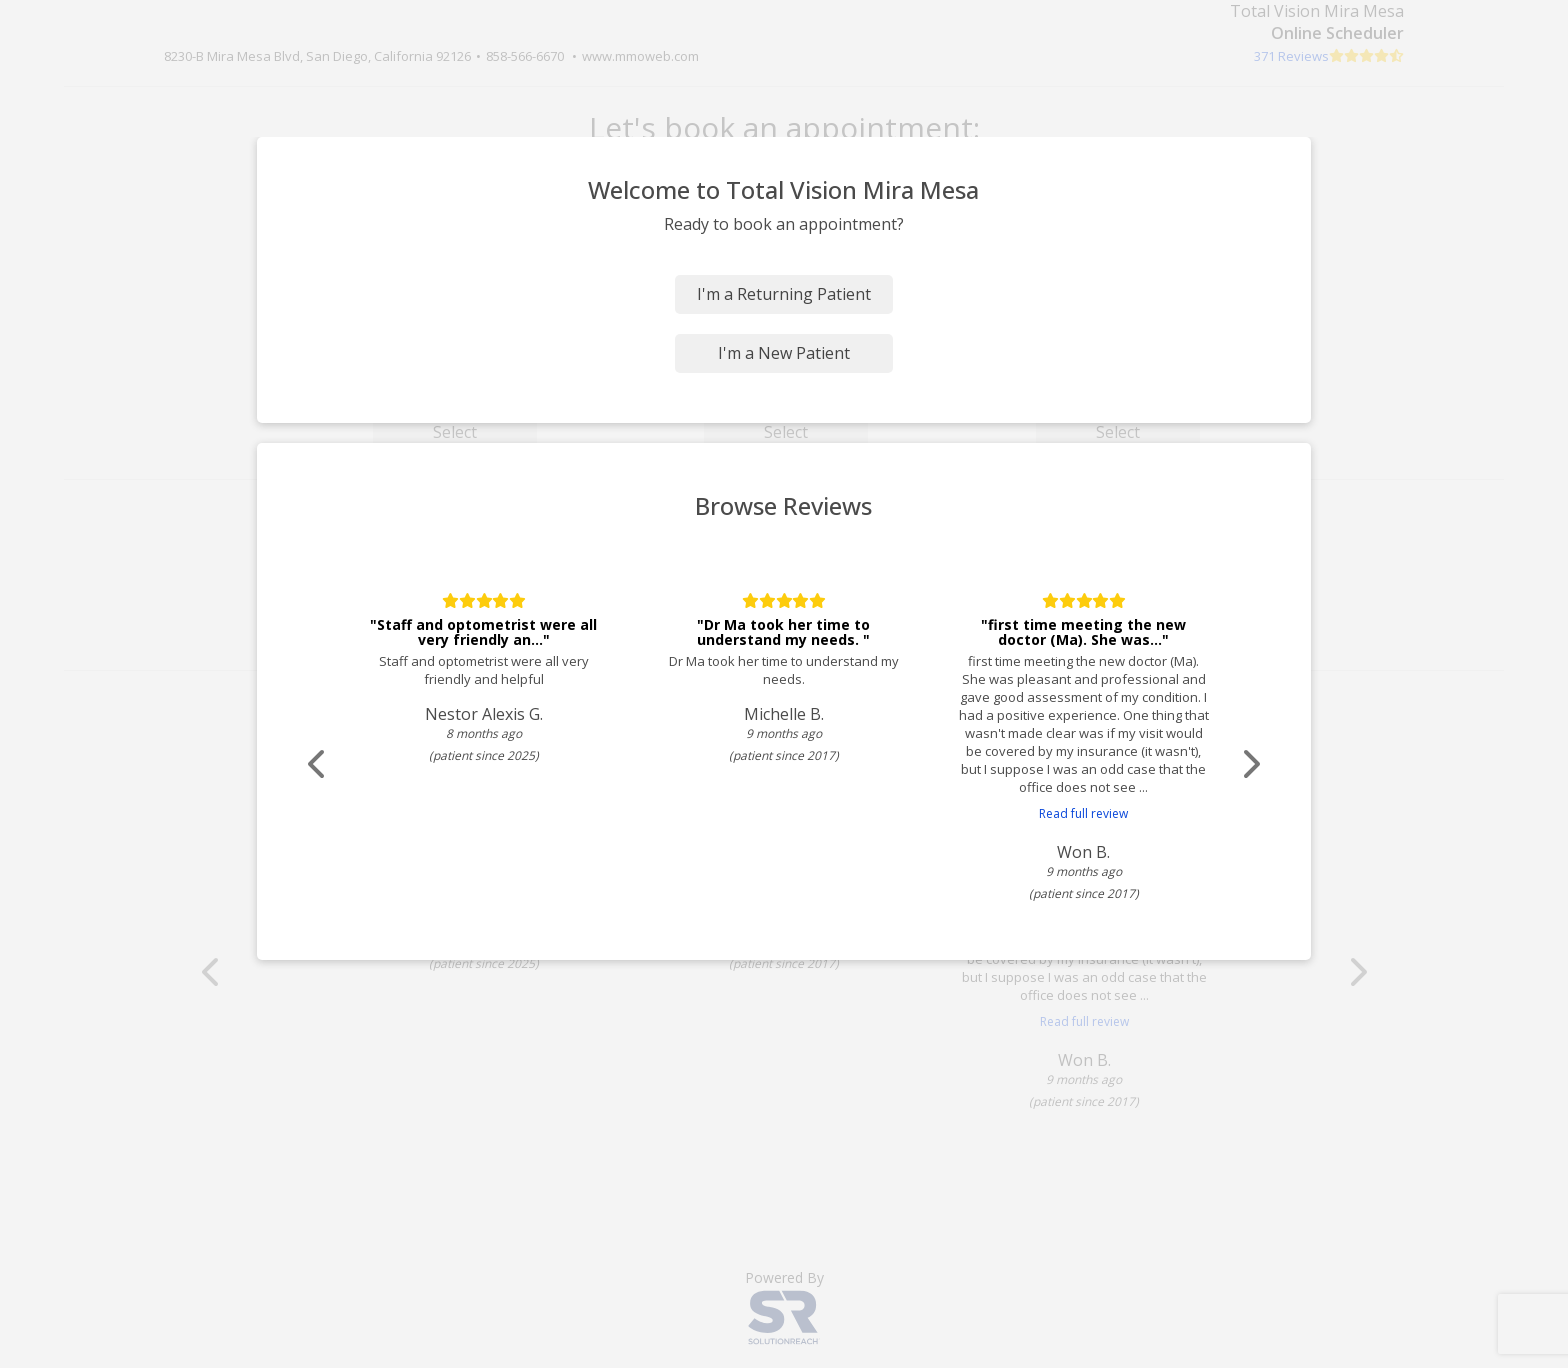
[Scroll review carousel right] (1249, 764)
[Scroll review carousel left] (319, 764)
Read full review (1084, 813)
